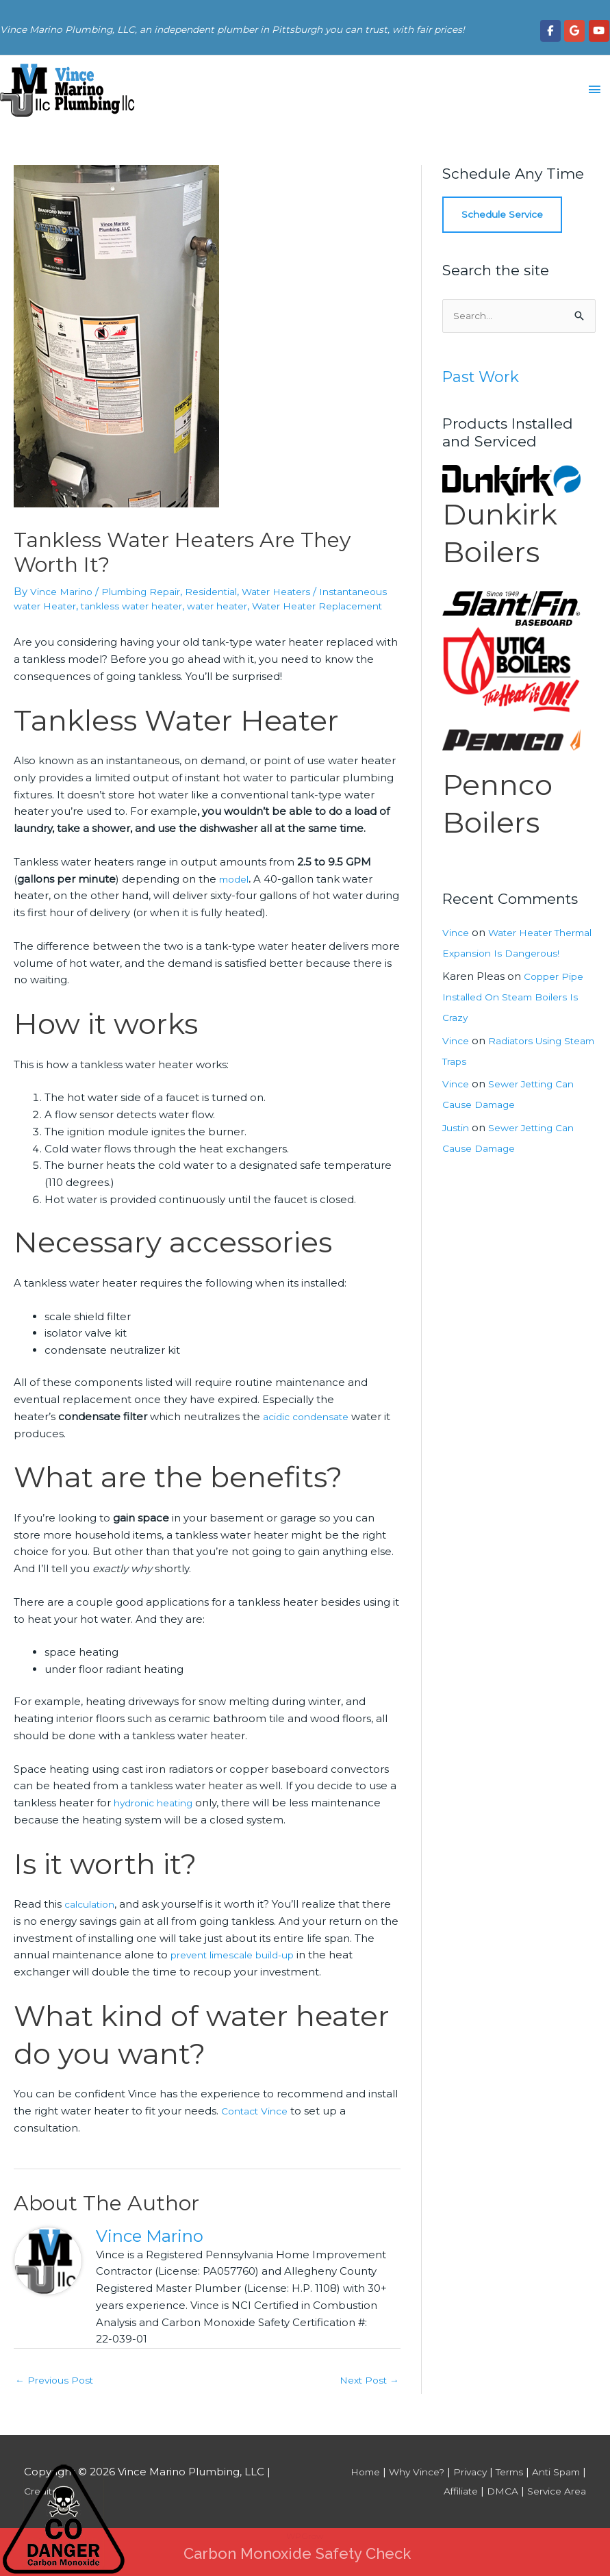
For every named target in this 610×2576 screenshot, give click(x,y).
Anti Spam (553, 2488)
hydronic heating (157, 1817)
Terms (501, 2488)
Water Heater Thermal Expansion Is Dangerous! (502, 955)
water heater (317, 606)
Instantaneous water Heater (87, 606)
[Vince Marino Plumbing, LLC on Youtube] (599, 29)
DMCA (495, 2507)
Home (344, 2488)
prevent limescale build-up (241, 1969)
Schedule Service (506, 214)
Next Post (367, 2396)
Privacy (457, 2488)
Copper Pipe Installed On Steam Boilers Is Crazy (517, 1019)
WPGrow (305, 2553)
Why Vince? (400, 2488)
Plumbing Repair (151, 591)
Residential (228, 591)
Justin (457, 1150)
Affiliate (449, 2507)
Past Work (484, 378)
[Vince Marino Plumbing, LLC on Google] (574, 29)
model (236, 893)
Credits (42, 2507)
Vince (456, 934)
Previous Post (57, 2396)
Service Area (553, 2507)
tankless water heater (222, 606)
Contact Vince (257, 2125)
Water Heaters (300, 591)
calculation (92, 1918)
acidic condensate (310, 1431)
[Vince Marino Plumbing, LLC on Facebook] (550, 29)
